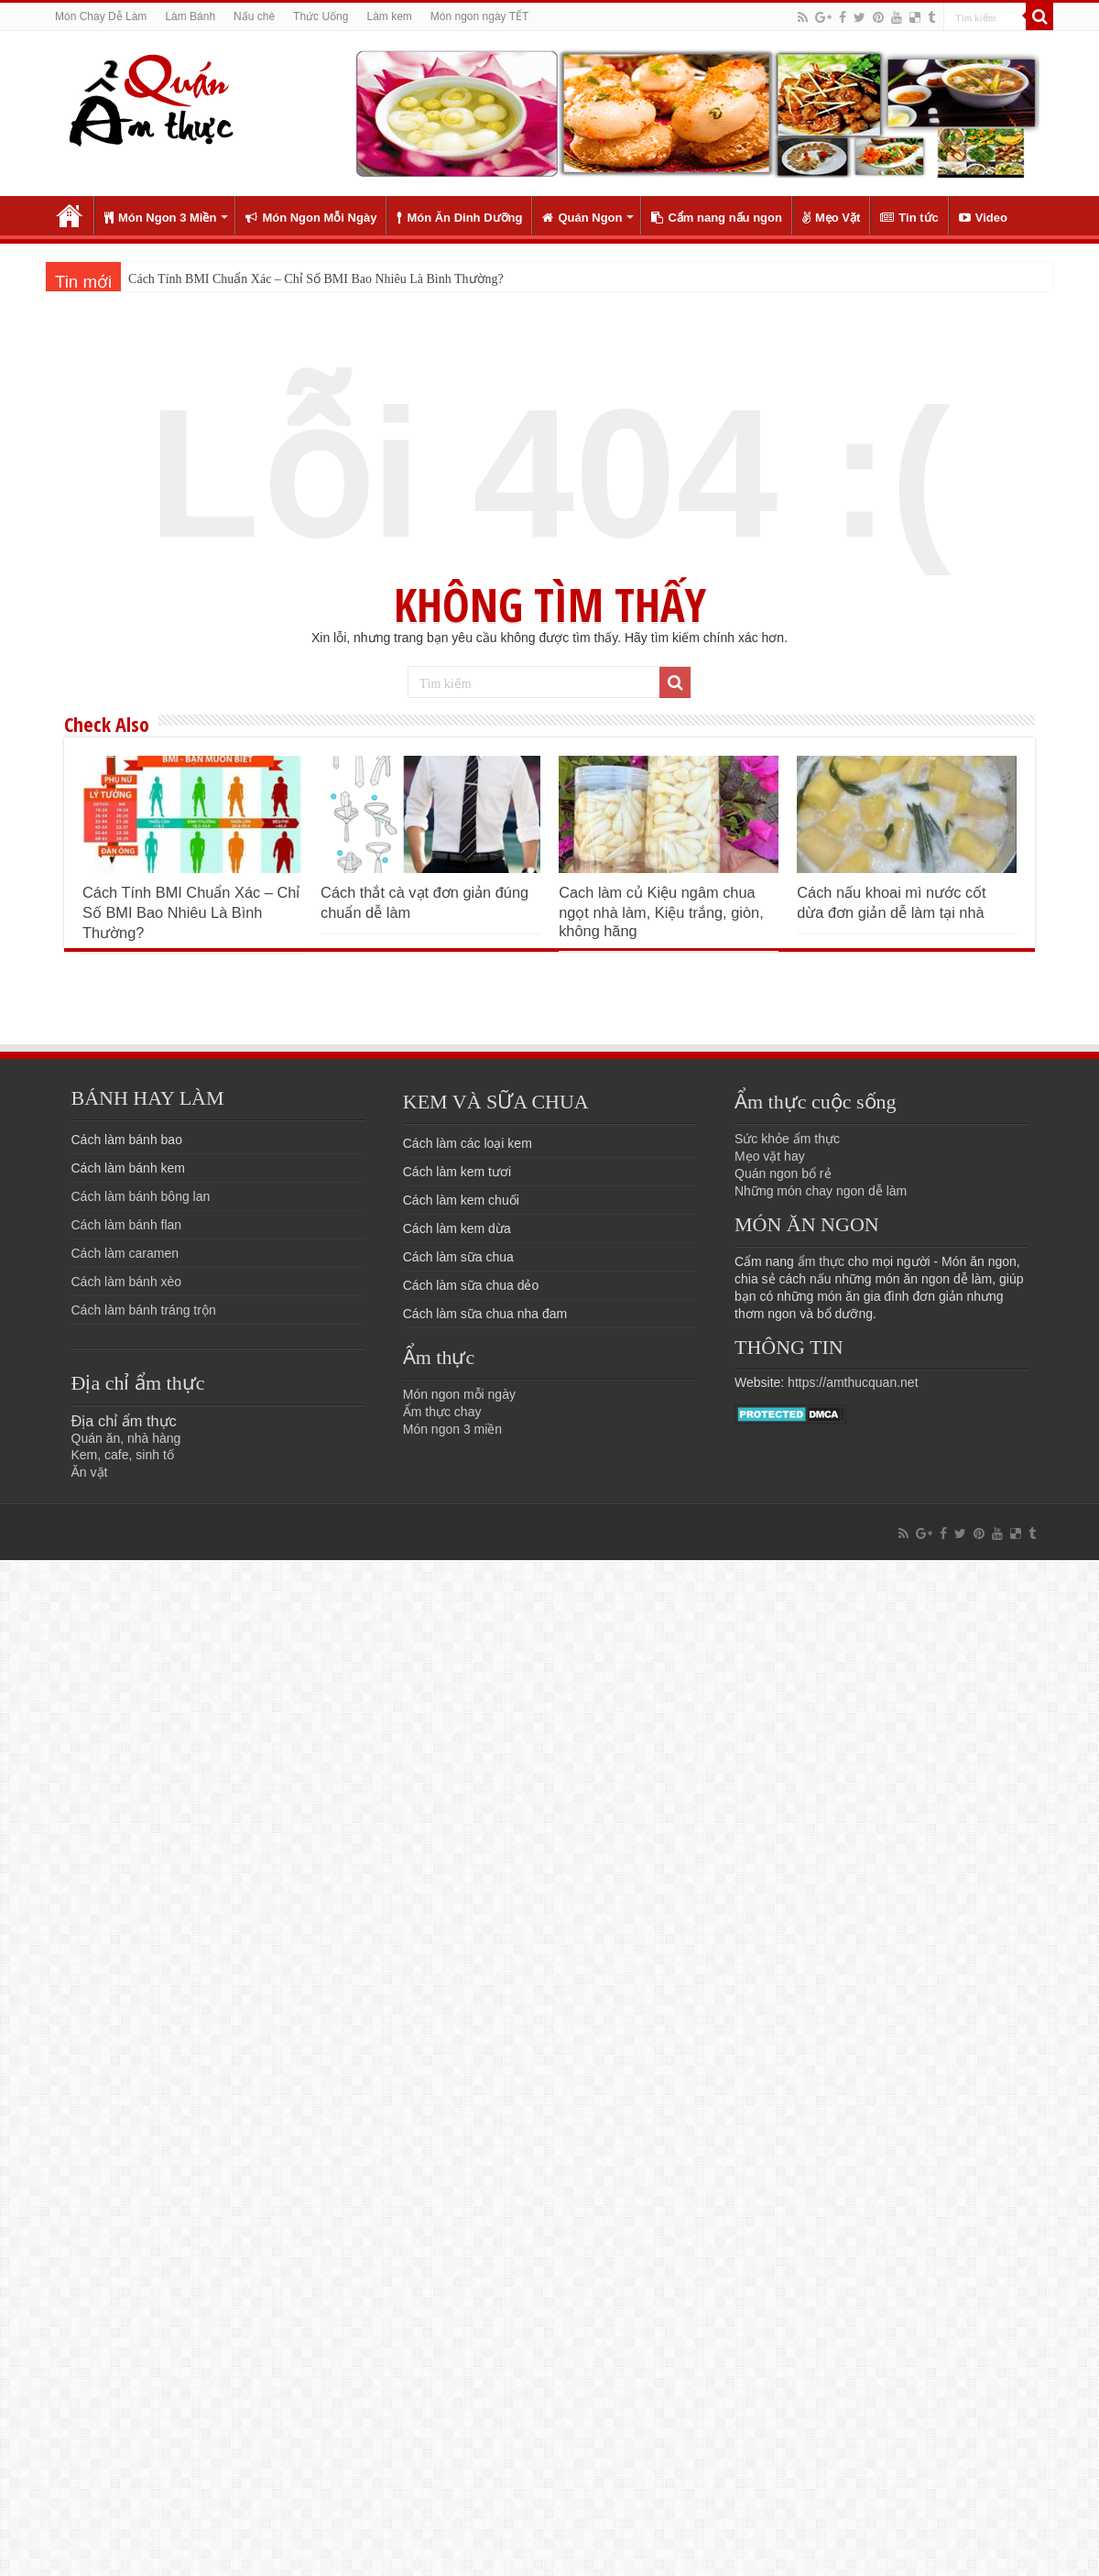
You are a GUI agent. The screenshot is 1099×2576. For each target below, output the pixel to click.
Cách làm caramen (125, 1253)
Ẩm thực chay (442, 1411)
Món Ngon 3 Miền (160, 217)
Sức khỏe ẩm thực (787, 1138)
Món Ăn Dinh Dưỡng (459, 217)
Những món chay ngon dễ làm (820, 1191)
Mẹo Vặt (831, 217)
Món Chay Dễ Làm (101, 16)
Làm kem (388, 16)
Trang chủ (69, 215)
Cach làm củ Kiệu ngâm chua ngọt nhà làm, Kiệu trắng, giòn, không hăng (661, 911)
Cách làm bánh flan (126, 1224)
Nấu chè (254, 16)
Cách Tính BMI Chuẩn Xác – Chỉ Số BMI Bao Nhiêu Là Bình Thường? (316, 279)
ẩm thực (821, 1261)
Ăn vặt (89, 1472)
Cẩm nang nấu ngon (716, 217)
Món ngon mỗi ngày (459, 1394)
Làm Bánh (190, 16)
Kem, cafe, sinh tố (122, 1454)
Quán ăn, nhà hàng (126, 1438)
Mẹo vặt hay (769, 1156)
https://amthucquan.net (853, 1382)
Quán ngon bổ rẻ (783, 1173)
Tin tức (909, 217)
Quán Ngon (582, 217)
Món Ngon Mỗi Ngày (310, 217)
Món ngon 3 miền (452, 1429)
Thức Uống (320, 16)
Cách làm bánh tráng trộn (143, 1310)
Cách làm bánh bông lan (141, 1196)
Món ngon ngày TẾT (479, 16)
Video (983, 217)
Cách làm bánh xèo (126, 1281)
